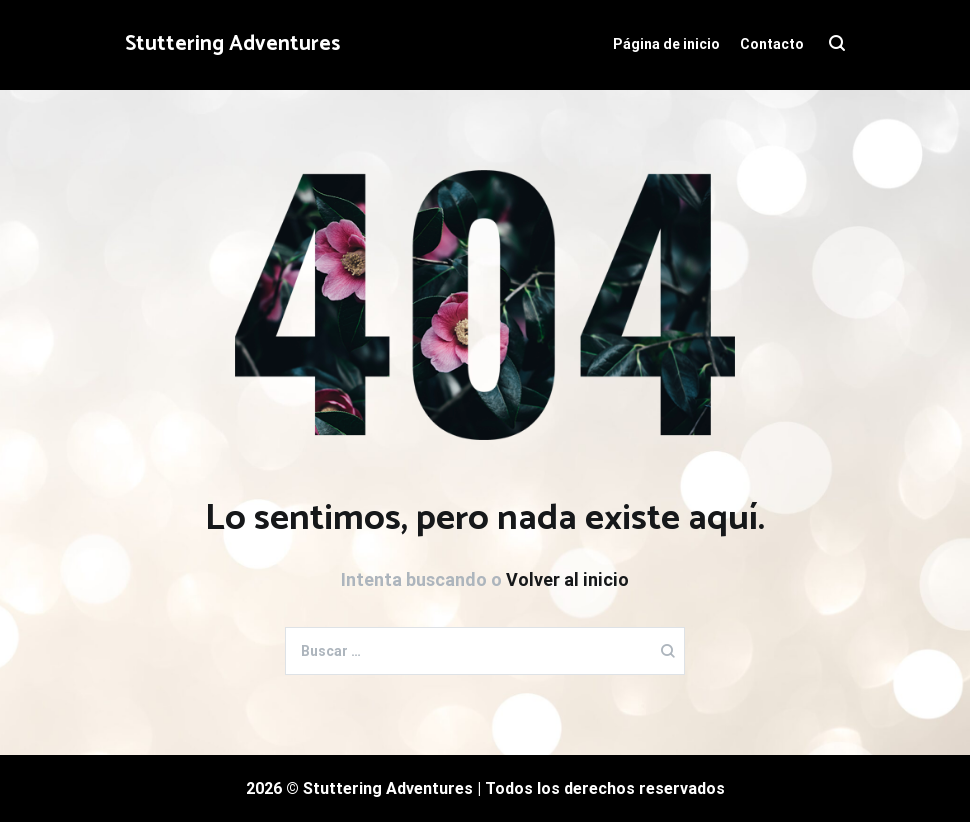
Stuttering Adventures (232, 44)
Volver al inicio (567, 579)
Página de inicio (666, 44)
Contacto (772, 44)
